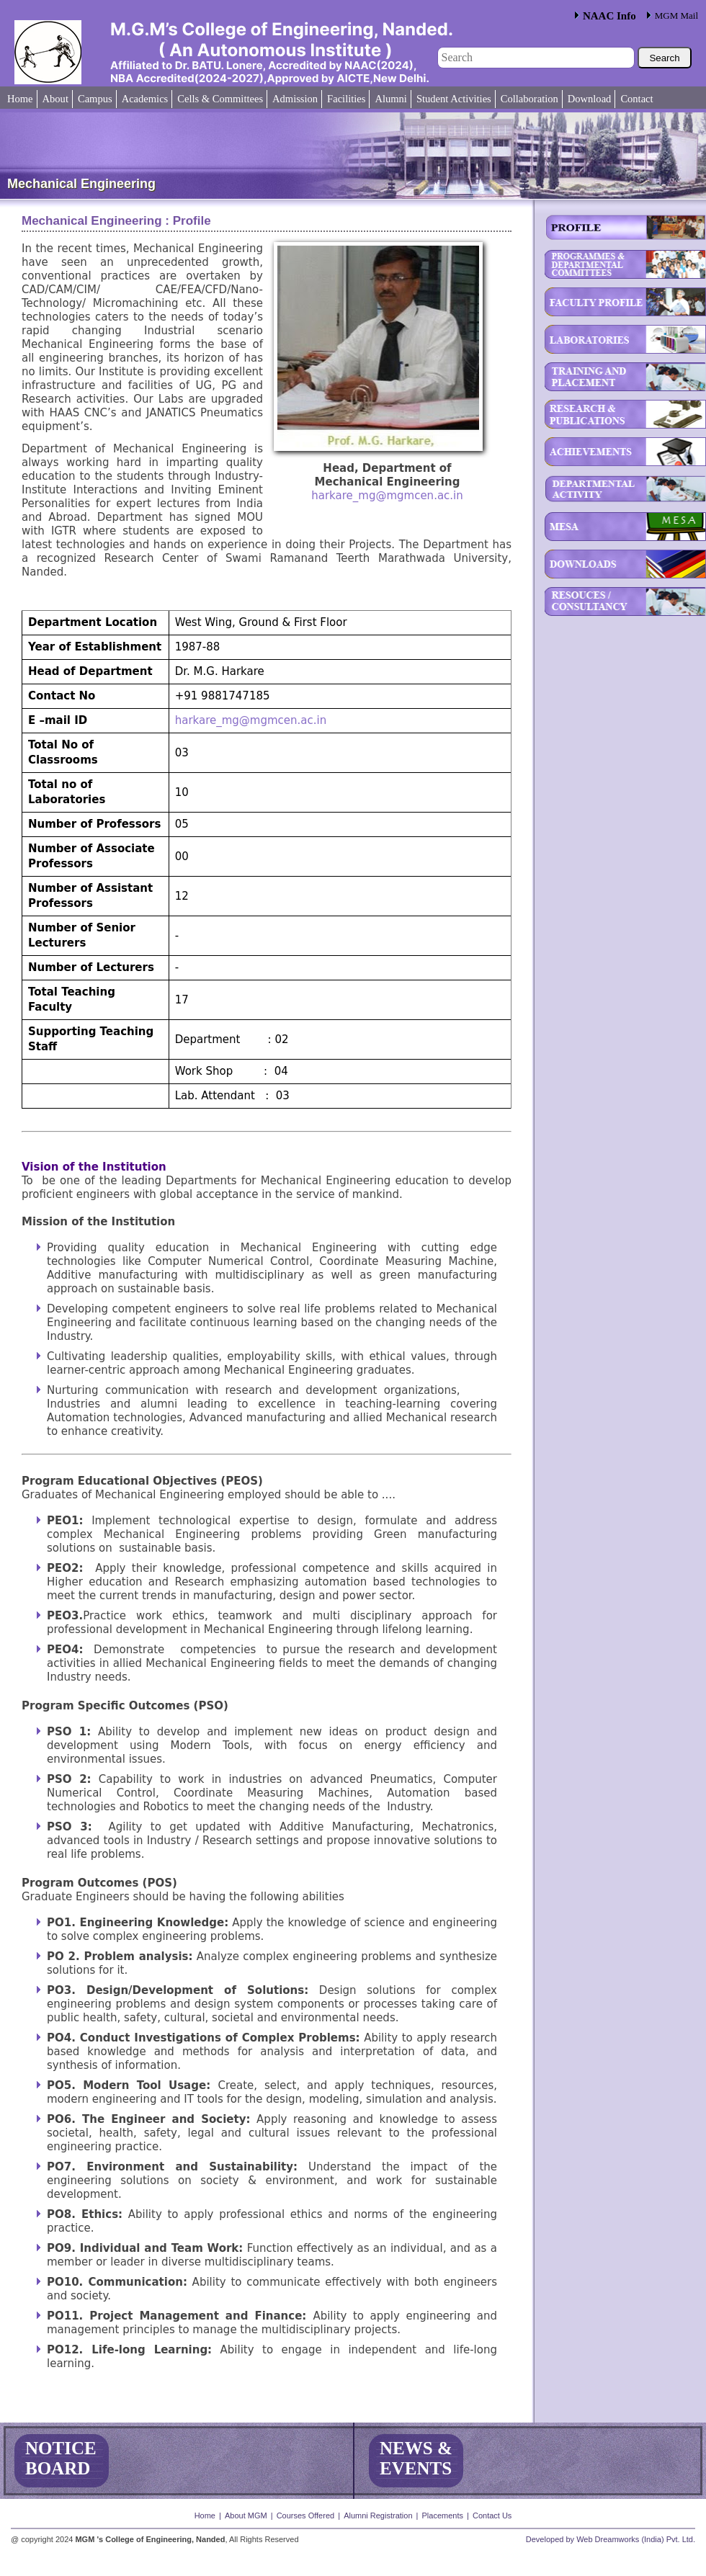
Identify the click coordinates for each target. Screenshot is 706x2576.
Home (20, 98)
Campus (95, 98)
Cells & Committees (220, 98)
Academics (145, 98)
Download (590, 98)
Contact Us (492, 2515)
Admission (295, 98)
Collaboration (529, 98)
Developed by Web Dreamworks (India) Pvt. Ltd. (610, 2539)
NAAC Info (609, 16)
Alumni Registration (378, 2515)
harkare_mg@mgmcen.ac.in (387, 495)
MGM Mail (676, 15)
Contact (636, 98)
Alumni (390, 98)
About (55, 98)
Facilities (346, 98)
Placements (442, 2515)
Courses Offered (306, 2515)
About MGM (246, 2515)
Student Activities (453, 98)
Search (664, 58)
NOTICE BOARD (61, 2458)
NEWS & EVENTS (416, 2458)
